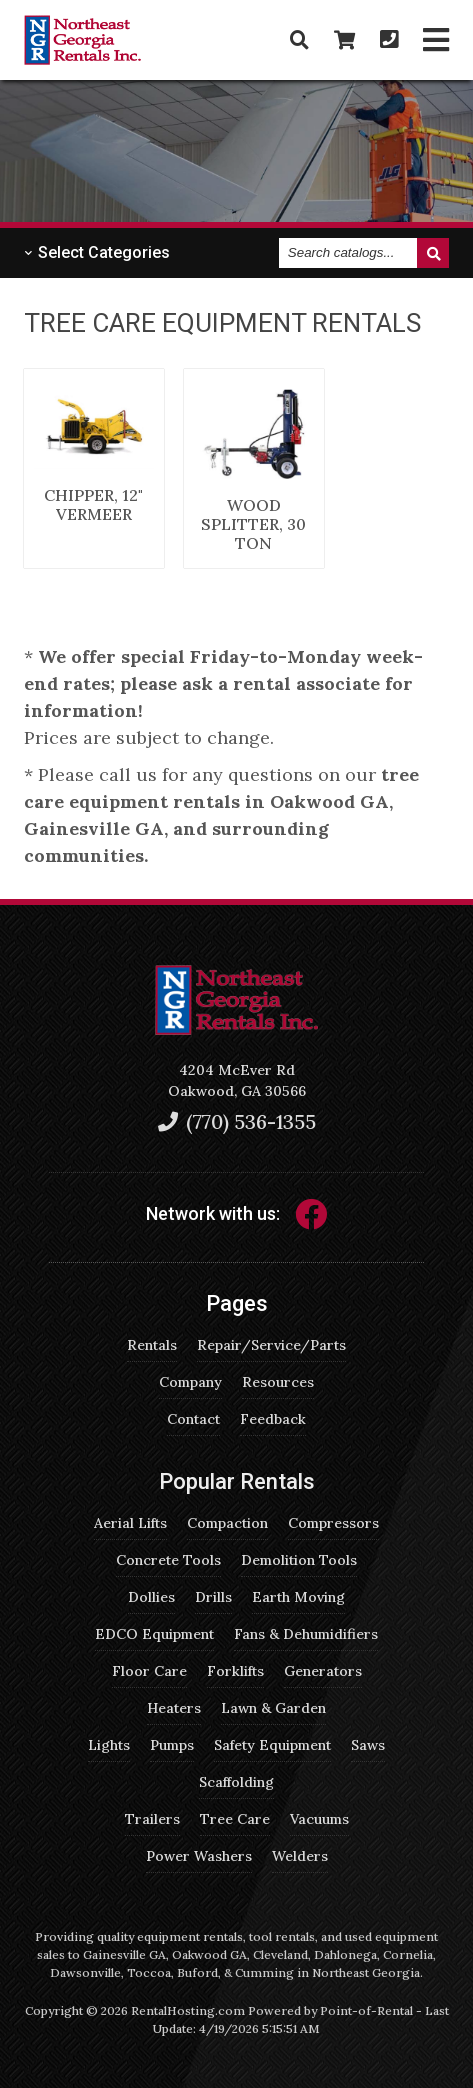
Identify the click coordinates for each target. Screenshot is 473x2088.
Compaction (227, 1523)
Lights (109, 1745)
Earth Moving (298, 1597)
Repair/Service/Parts (271, 1345)
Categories (97, 252)
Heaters (174, 1708)
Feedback (273, 1419)
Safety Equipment (272, 1745)
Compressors (333, 1523)
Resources (278, 1382)
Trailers (152, 1819)
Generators (323, 1671)
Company (190, 1382)
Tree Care (235, 1819)
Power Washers (199, 1856)
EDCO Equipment (154, 1634)
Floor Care (149, 1671)
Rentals (152, 1345)
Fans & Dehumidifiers (306, 1634)
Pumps (172, 1745)
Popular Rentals (237, 1481)
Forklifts (235, 1671)
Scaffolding (236, 1782)
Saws (368, 1745)
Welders (300, 1856)
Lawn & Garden (273, 1708)
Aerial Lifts (130, 1523)
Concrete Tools (168, 1560)
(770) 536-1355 (237, 1121)
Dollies (151, 1597)
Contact (193, 1419)
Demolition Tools (299, 1560)
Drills (213, 1597)
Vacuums (319, 1819)
